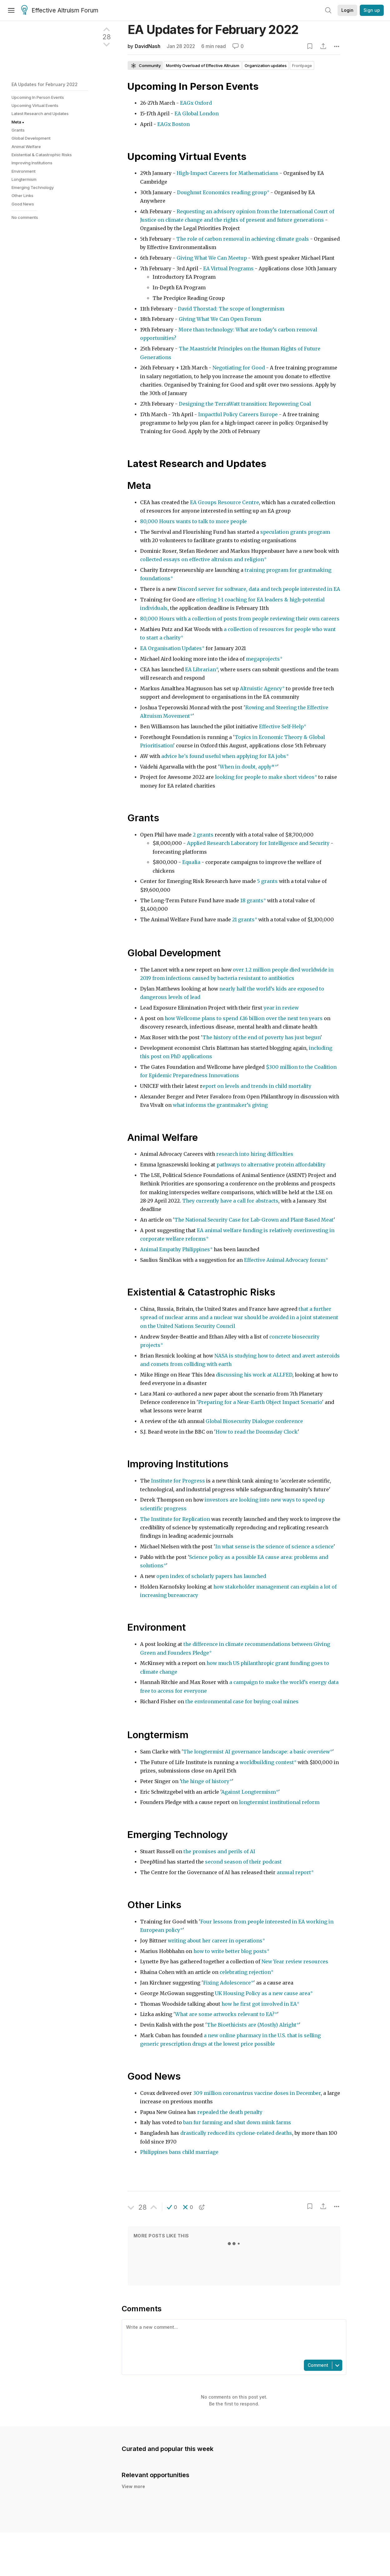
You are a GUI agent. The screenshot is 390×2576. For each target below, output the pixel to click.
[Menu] (11, 10)
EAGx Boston (173, 124)
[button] (172, 2207)
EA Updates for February (213, 29)
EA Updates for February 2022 (45, 84)
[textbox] (232, 2339)
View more (133, 2486)
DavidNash (147, 46)
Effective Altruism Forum (59, 11)
